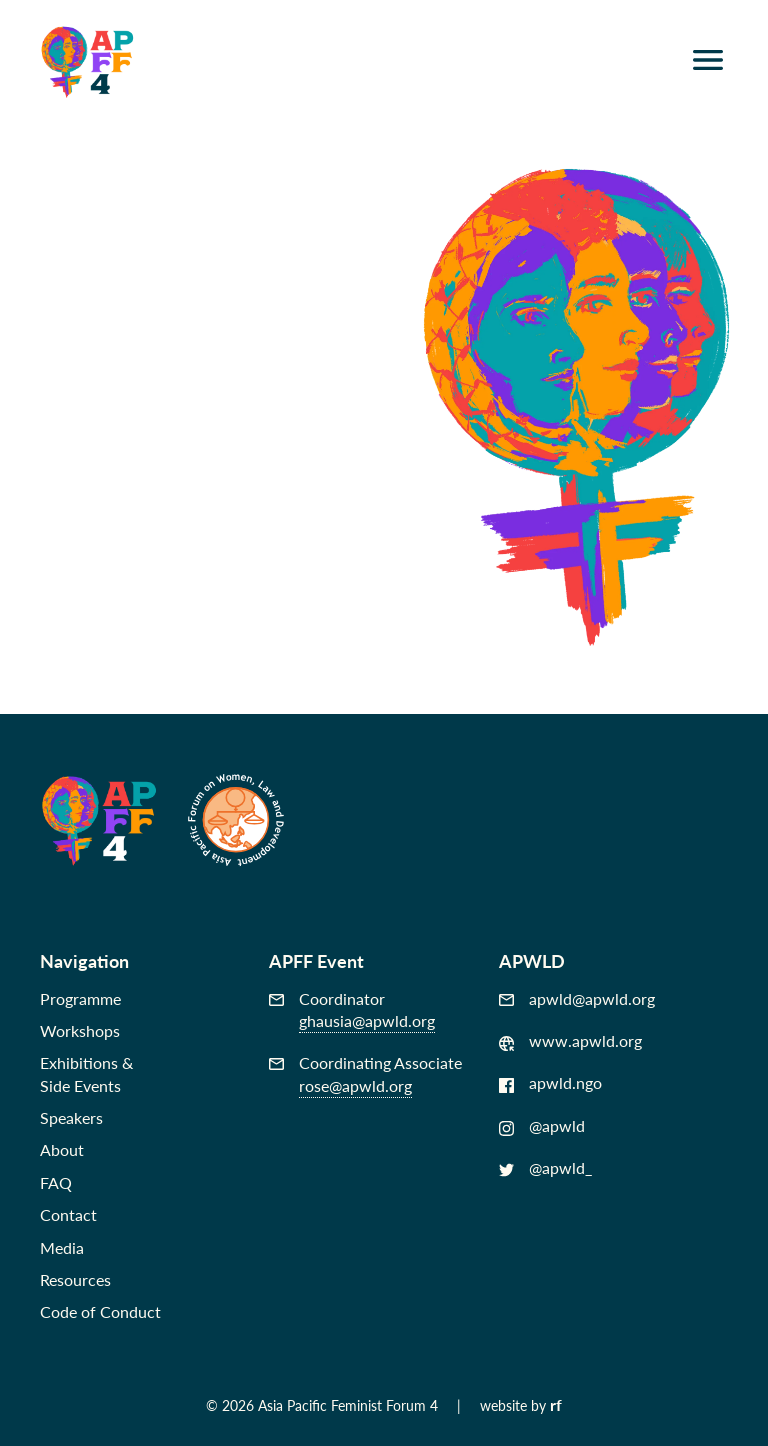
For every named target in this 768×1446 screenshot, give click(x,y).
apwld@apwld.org (577, 999)
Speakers (71, 1117)
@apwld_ (545, 1168)
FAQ (56, 1182)
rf (556, 1404)
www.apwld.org (570, 1041)
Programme (80, 998)
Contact (68, 1214)
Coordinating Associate (365, 1074)
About (62, 1149)
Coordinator (352, 1010)
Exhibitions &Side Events (86, 1073)
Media (62, 1247)
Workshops (80, 1030)
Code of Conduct (100, 1311)
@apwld (542, 1126)
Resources (75, 1279)
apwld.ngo (550, 1083)
